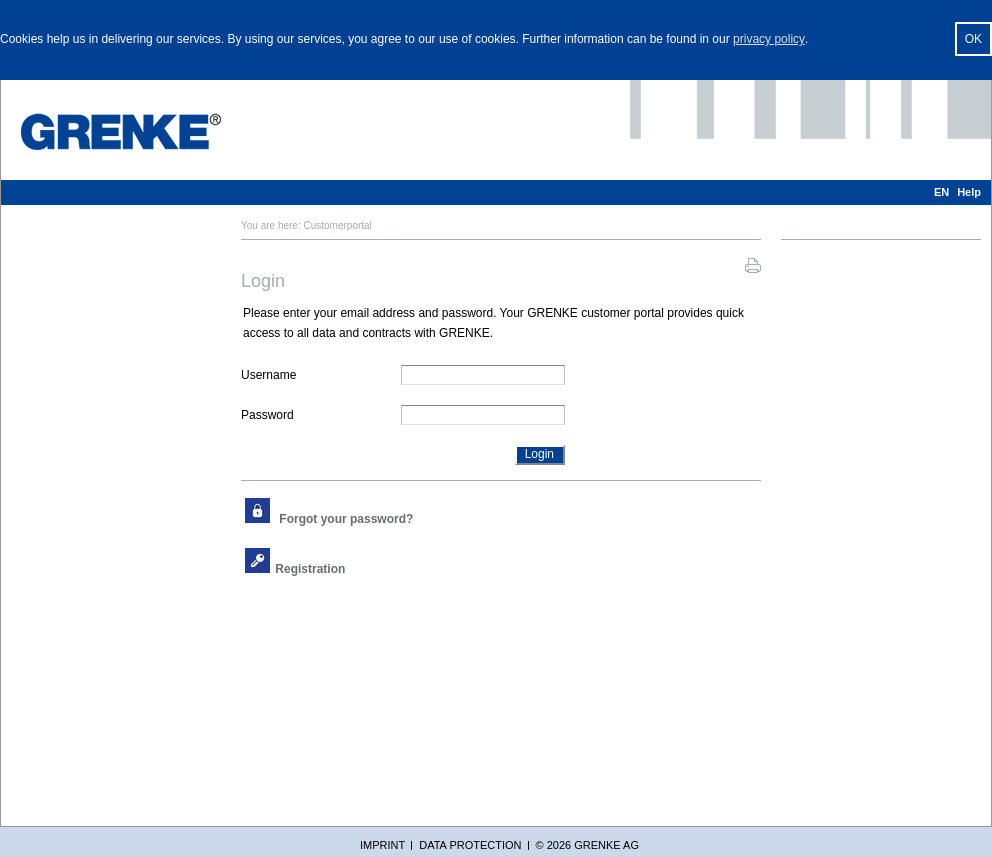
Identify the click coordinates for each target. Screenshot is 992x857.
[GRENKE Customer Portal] (121, 131)
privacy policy (769, 39)
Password (267, 415)
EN (941, 192)
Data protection (470, 845)
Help (969, 192)
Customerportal (337, 225)
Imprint (382, 845)
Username (268, 375)
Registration (310, 569)
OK (973, 39)
